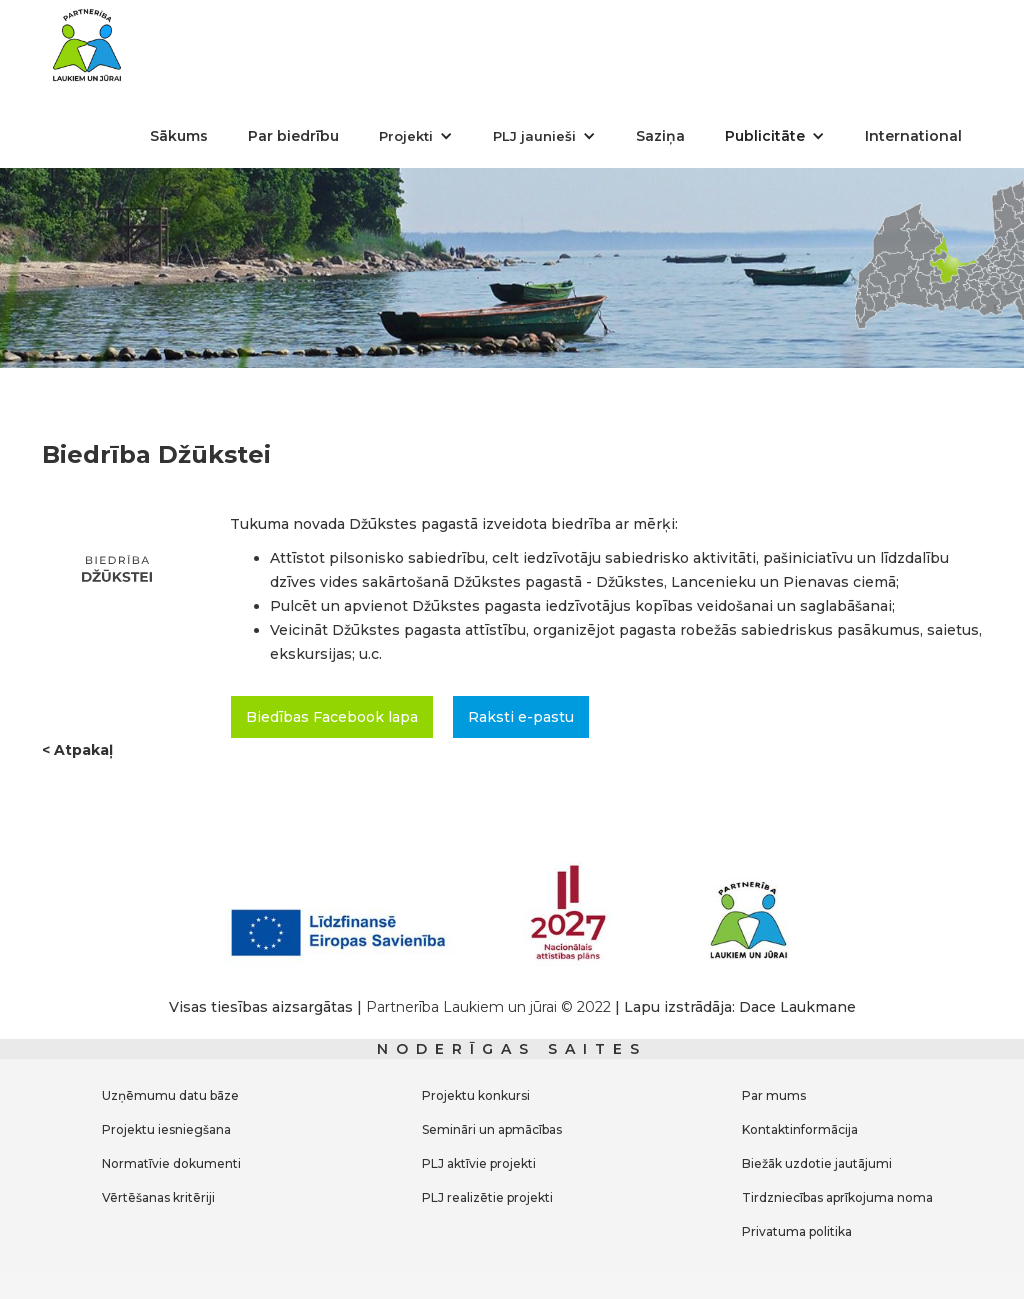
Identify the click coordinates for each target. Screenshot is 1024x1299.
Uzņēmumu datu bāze (170, 1095)
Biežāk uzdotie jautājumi (817, 1163)
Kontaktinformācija (800, 1129)
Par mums (774, 1095)
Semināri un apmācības (492, 1129)
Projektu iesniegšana (166, 1129)
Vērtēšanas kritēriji (158, 1197)
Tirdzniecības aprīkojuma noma (837, 1197)
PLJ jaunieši (534, 136)
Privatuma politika (797, 1231)
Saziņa (660, 136)
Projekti (406, 136)
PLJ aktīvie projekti (479, 1163)
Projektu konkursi (476, 1095)
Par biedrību (293, 136)
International (913, 136)
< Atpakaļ (77, 750)
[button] (416, 136)
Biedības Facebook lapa (332, 717)
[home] (87, 45)
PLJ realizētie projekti (487, 1197)
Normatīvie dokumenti (171, 1163)
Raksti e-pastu (521, 717)
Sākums (179, 136)
